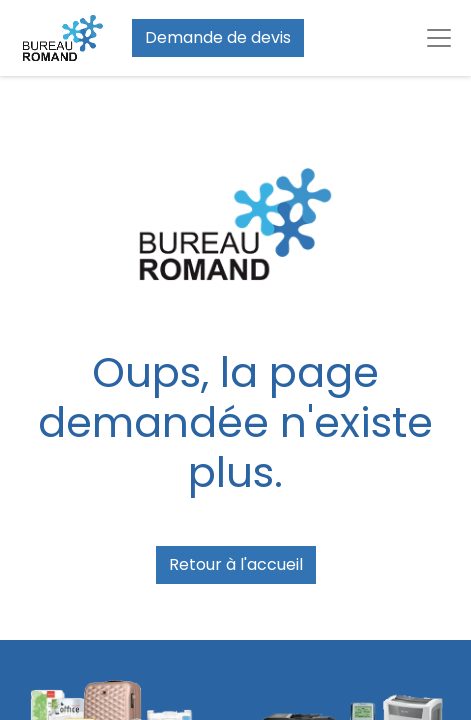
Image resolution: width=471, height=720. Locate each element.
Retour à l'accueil (236, 564)
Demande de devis (218, 37)
